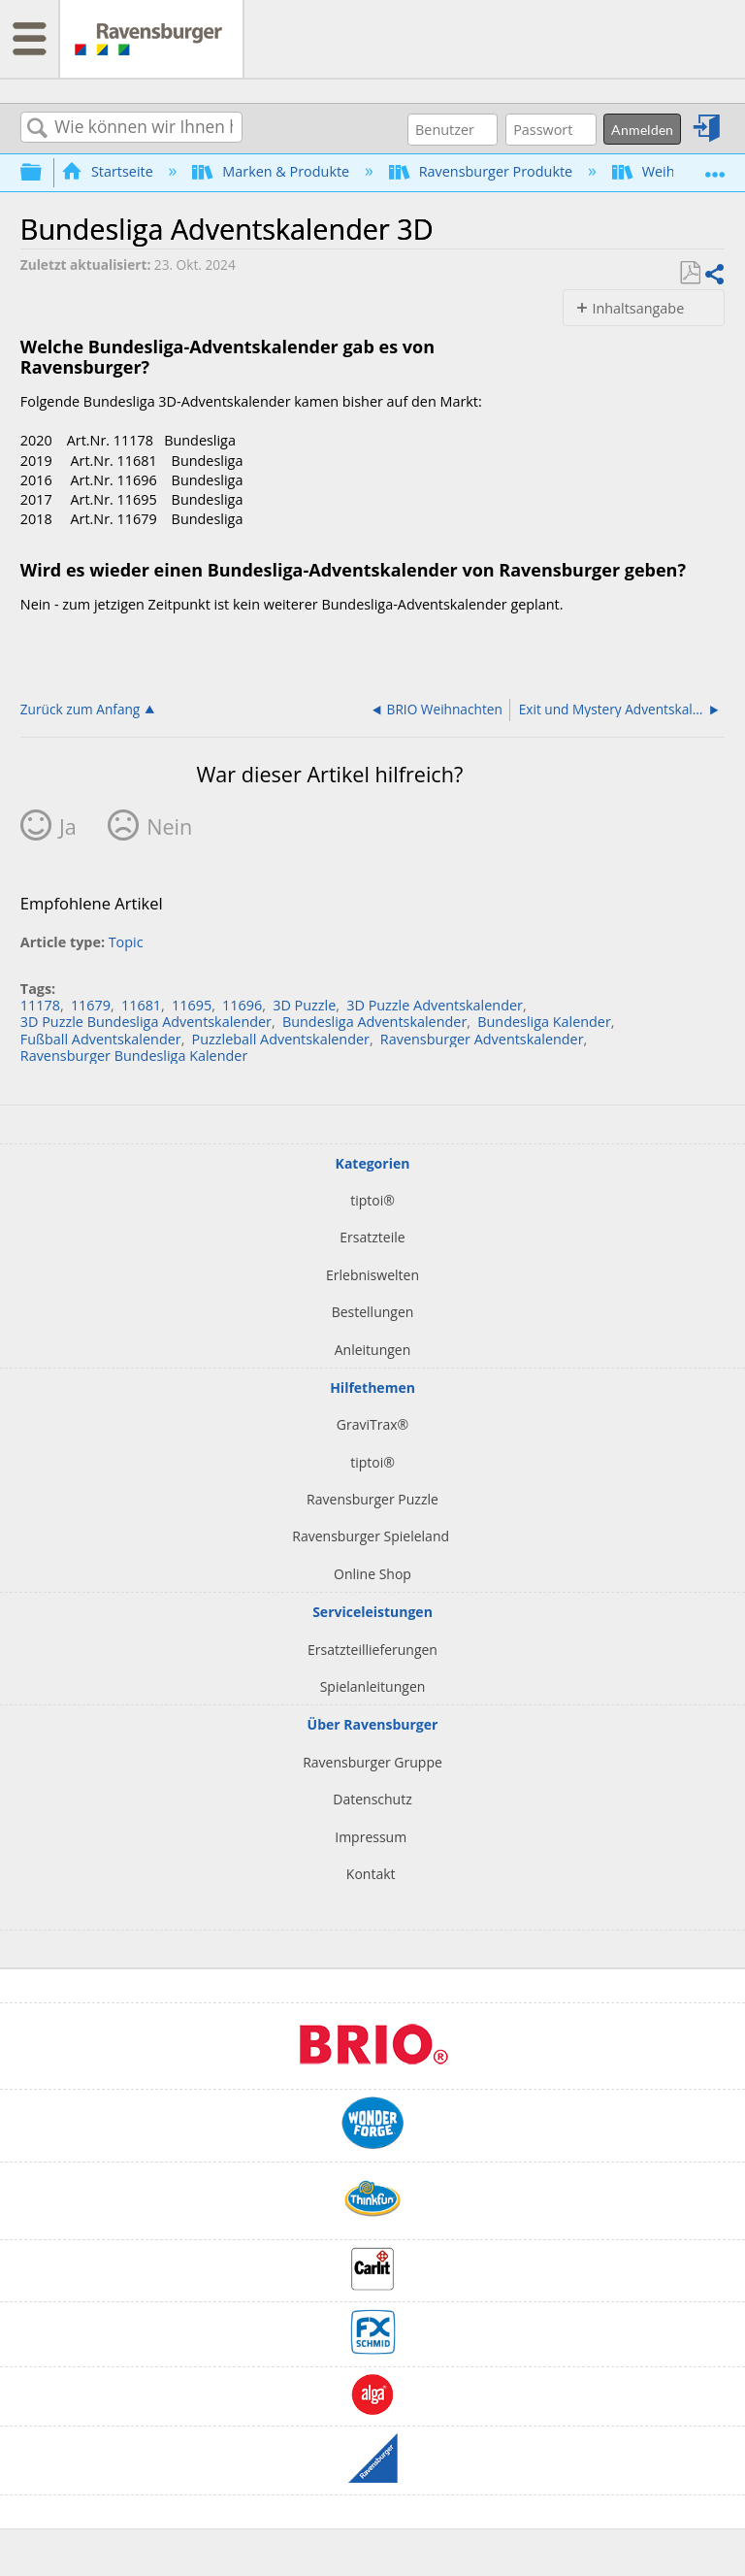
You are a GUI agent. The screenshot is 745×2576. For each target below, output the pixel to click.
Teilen (714, 274)
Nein (169, 826)
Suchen (37, 129)
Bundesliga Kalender (544, 1021)
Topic (126, 942)
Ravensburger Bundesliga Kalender (133, 1055)
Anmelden (642, 129)
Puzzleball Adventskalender (281, 1039)
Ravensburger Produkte (482, 171)
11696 (242, 1005)
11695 (191, 1005)
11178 (40, 1005)
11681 (141, 1005)
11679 (91, 1005)
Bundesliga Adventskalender (374, 1021)
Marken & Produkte (272, 171)
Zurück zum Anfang (80, 708)
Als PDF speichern (689, 273)
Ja (68, 826)
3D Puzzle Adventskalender (434, 1005)
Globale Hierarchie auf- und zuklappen (44, 171)
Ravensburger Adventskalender (482, 1039)
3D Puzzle (304, 1005)
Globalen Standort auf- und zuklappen (715, 166)
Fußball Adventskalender (100, 1039)
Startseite (109, 171)
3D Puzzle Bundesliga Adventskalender (146, 1021)
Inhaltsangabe (638, 308)
